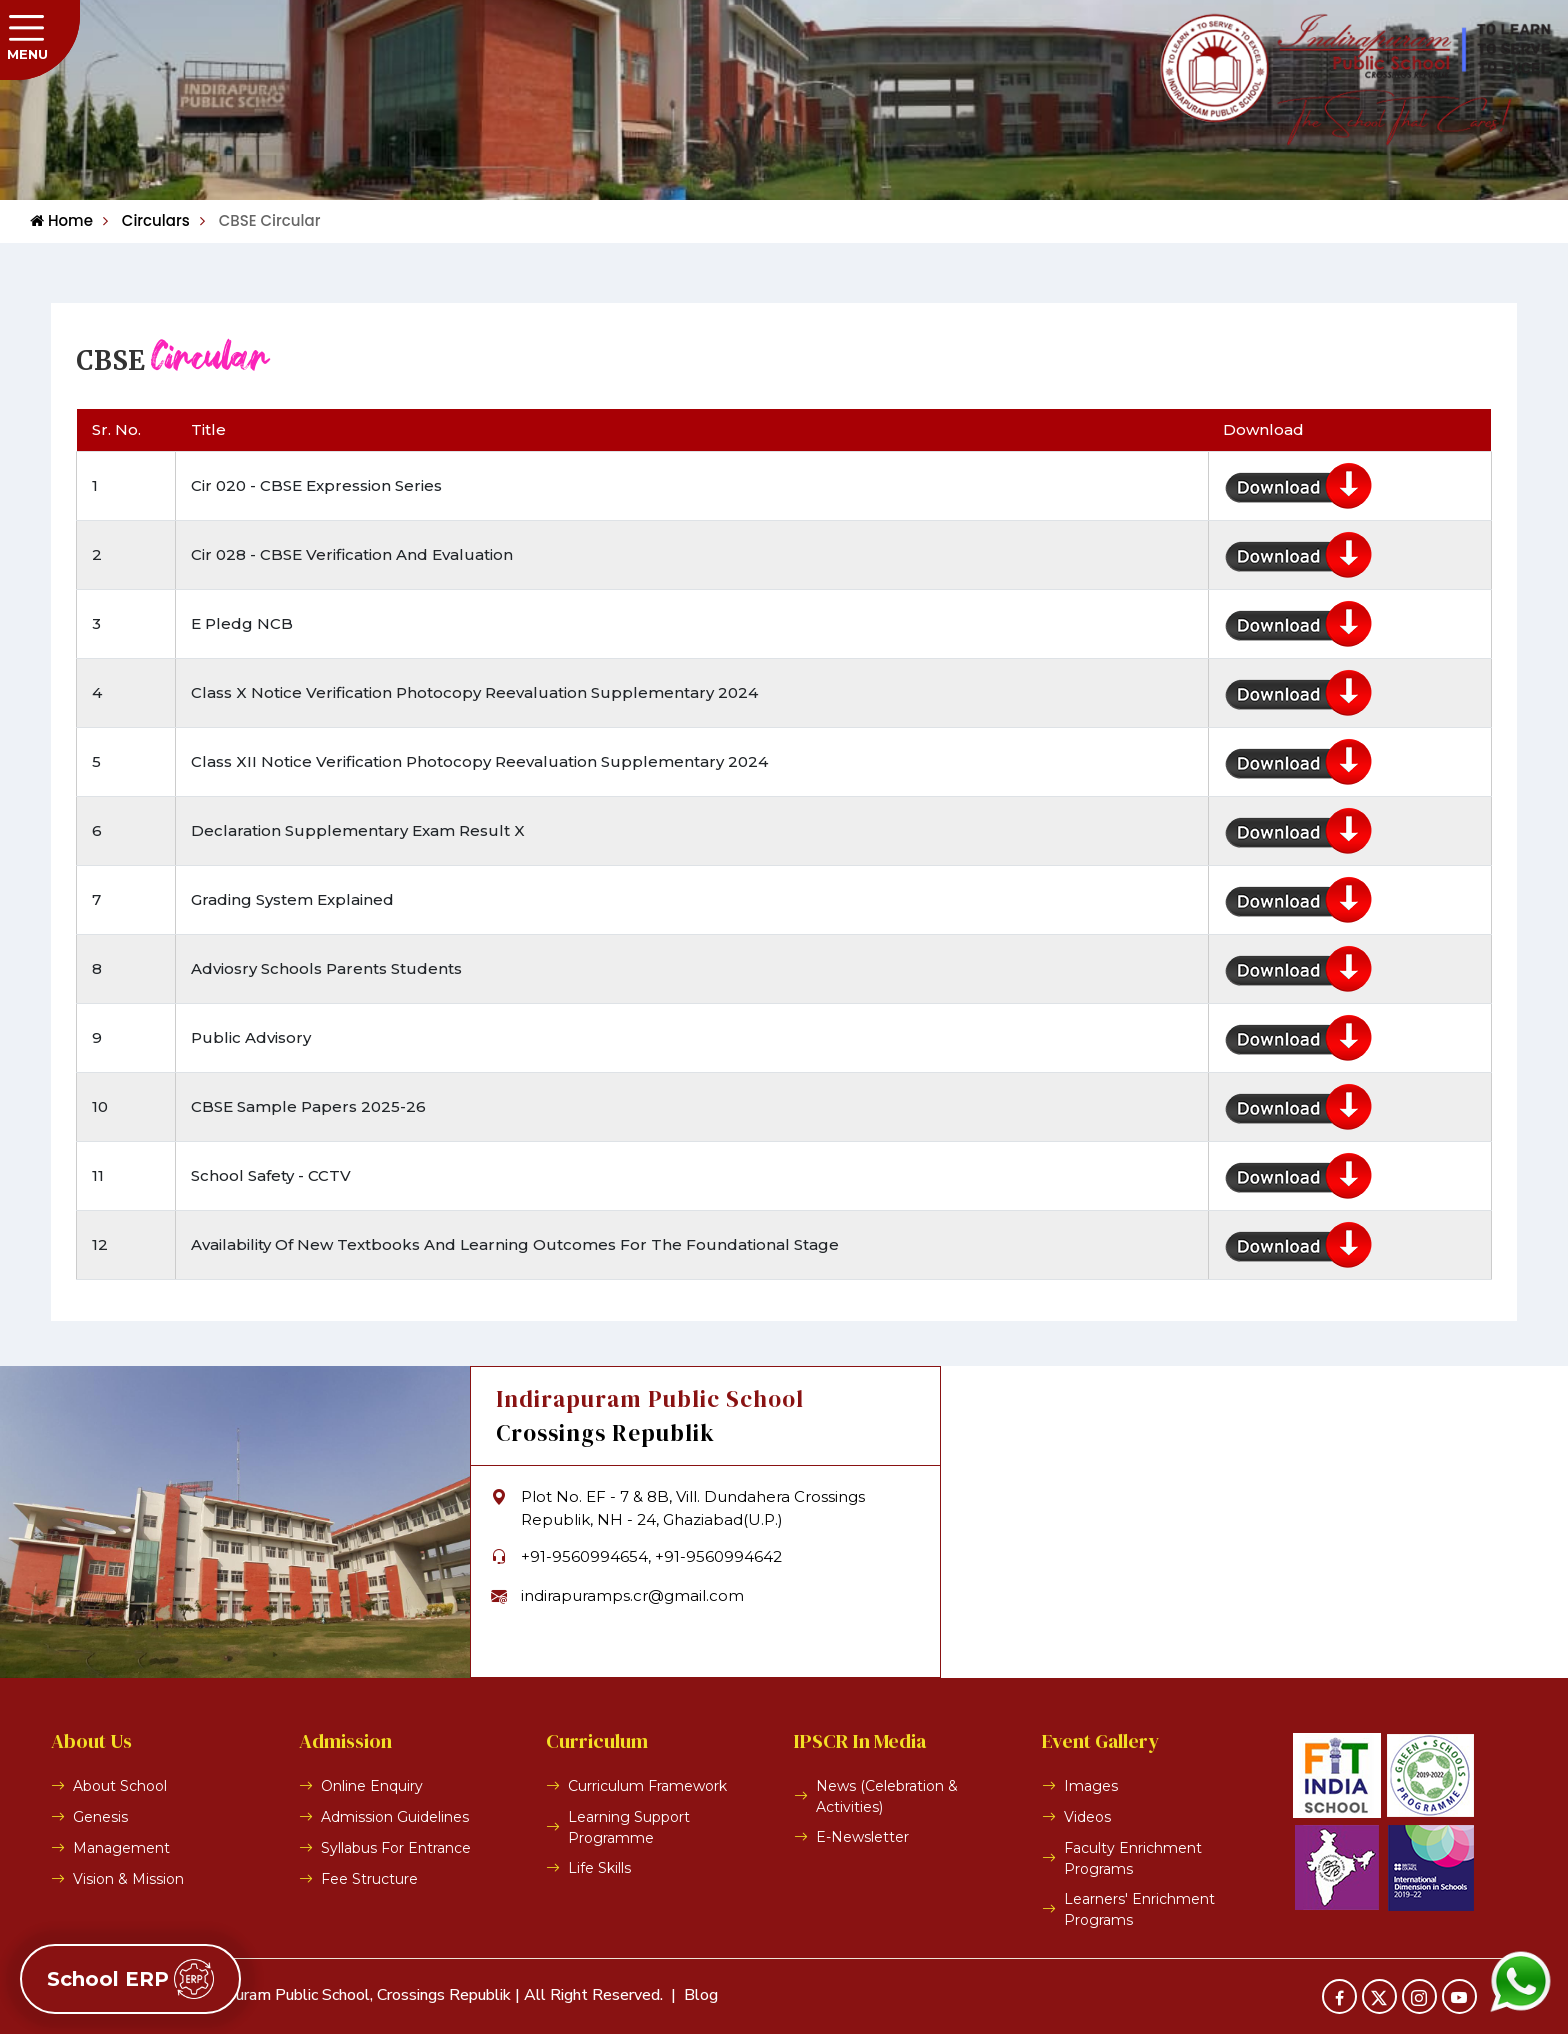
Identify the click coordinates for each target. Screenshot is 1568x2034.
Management (121, 1848)
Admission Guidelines (395, 1817)
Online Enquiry (372, 1786)
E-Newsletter (862, 1837)
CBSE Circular (260, 220)
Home (61, 220)
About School (120, 1786)
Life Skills (599, 1868)
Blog (701, 1995)
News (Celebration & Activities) (887, 1796)
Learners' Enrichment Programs (1139, 1909)
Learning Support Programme (629, 1827)
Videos (1087, 1817)
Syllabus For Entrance (396, 1848)
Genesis (100, 1817)
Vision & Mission (128, 1879)
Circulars (146, 220)
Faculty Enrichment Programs (1133, 1858)
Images (1091, 1786)
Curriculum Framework (647, 1786)
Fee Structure (369, 1879)
